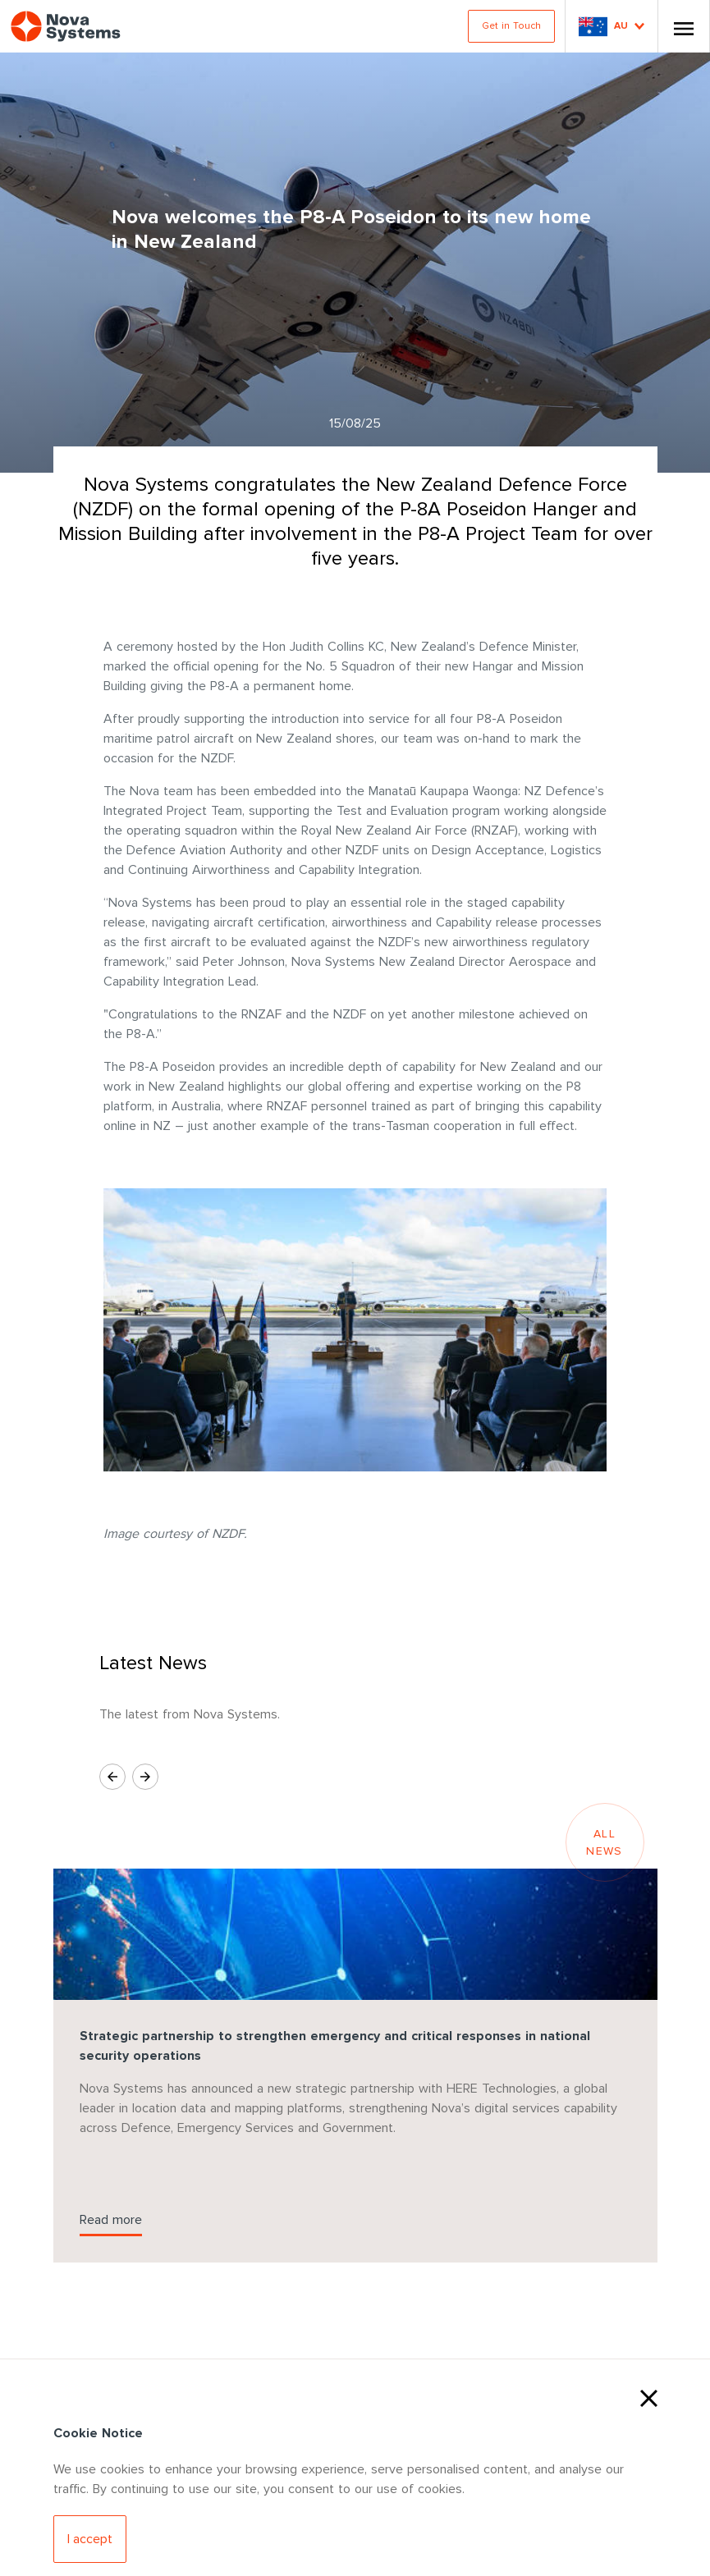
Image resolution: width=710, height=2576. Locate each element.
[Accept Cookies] (89, 2539)
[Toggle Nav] (683, 26)
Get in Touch (511, 26)
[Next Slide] (145, 1777)
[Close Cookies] (648, 2396)
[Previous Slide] (112, 1777)
